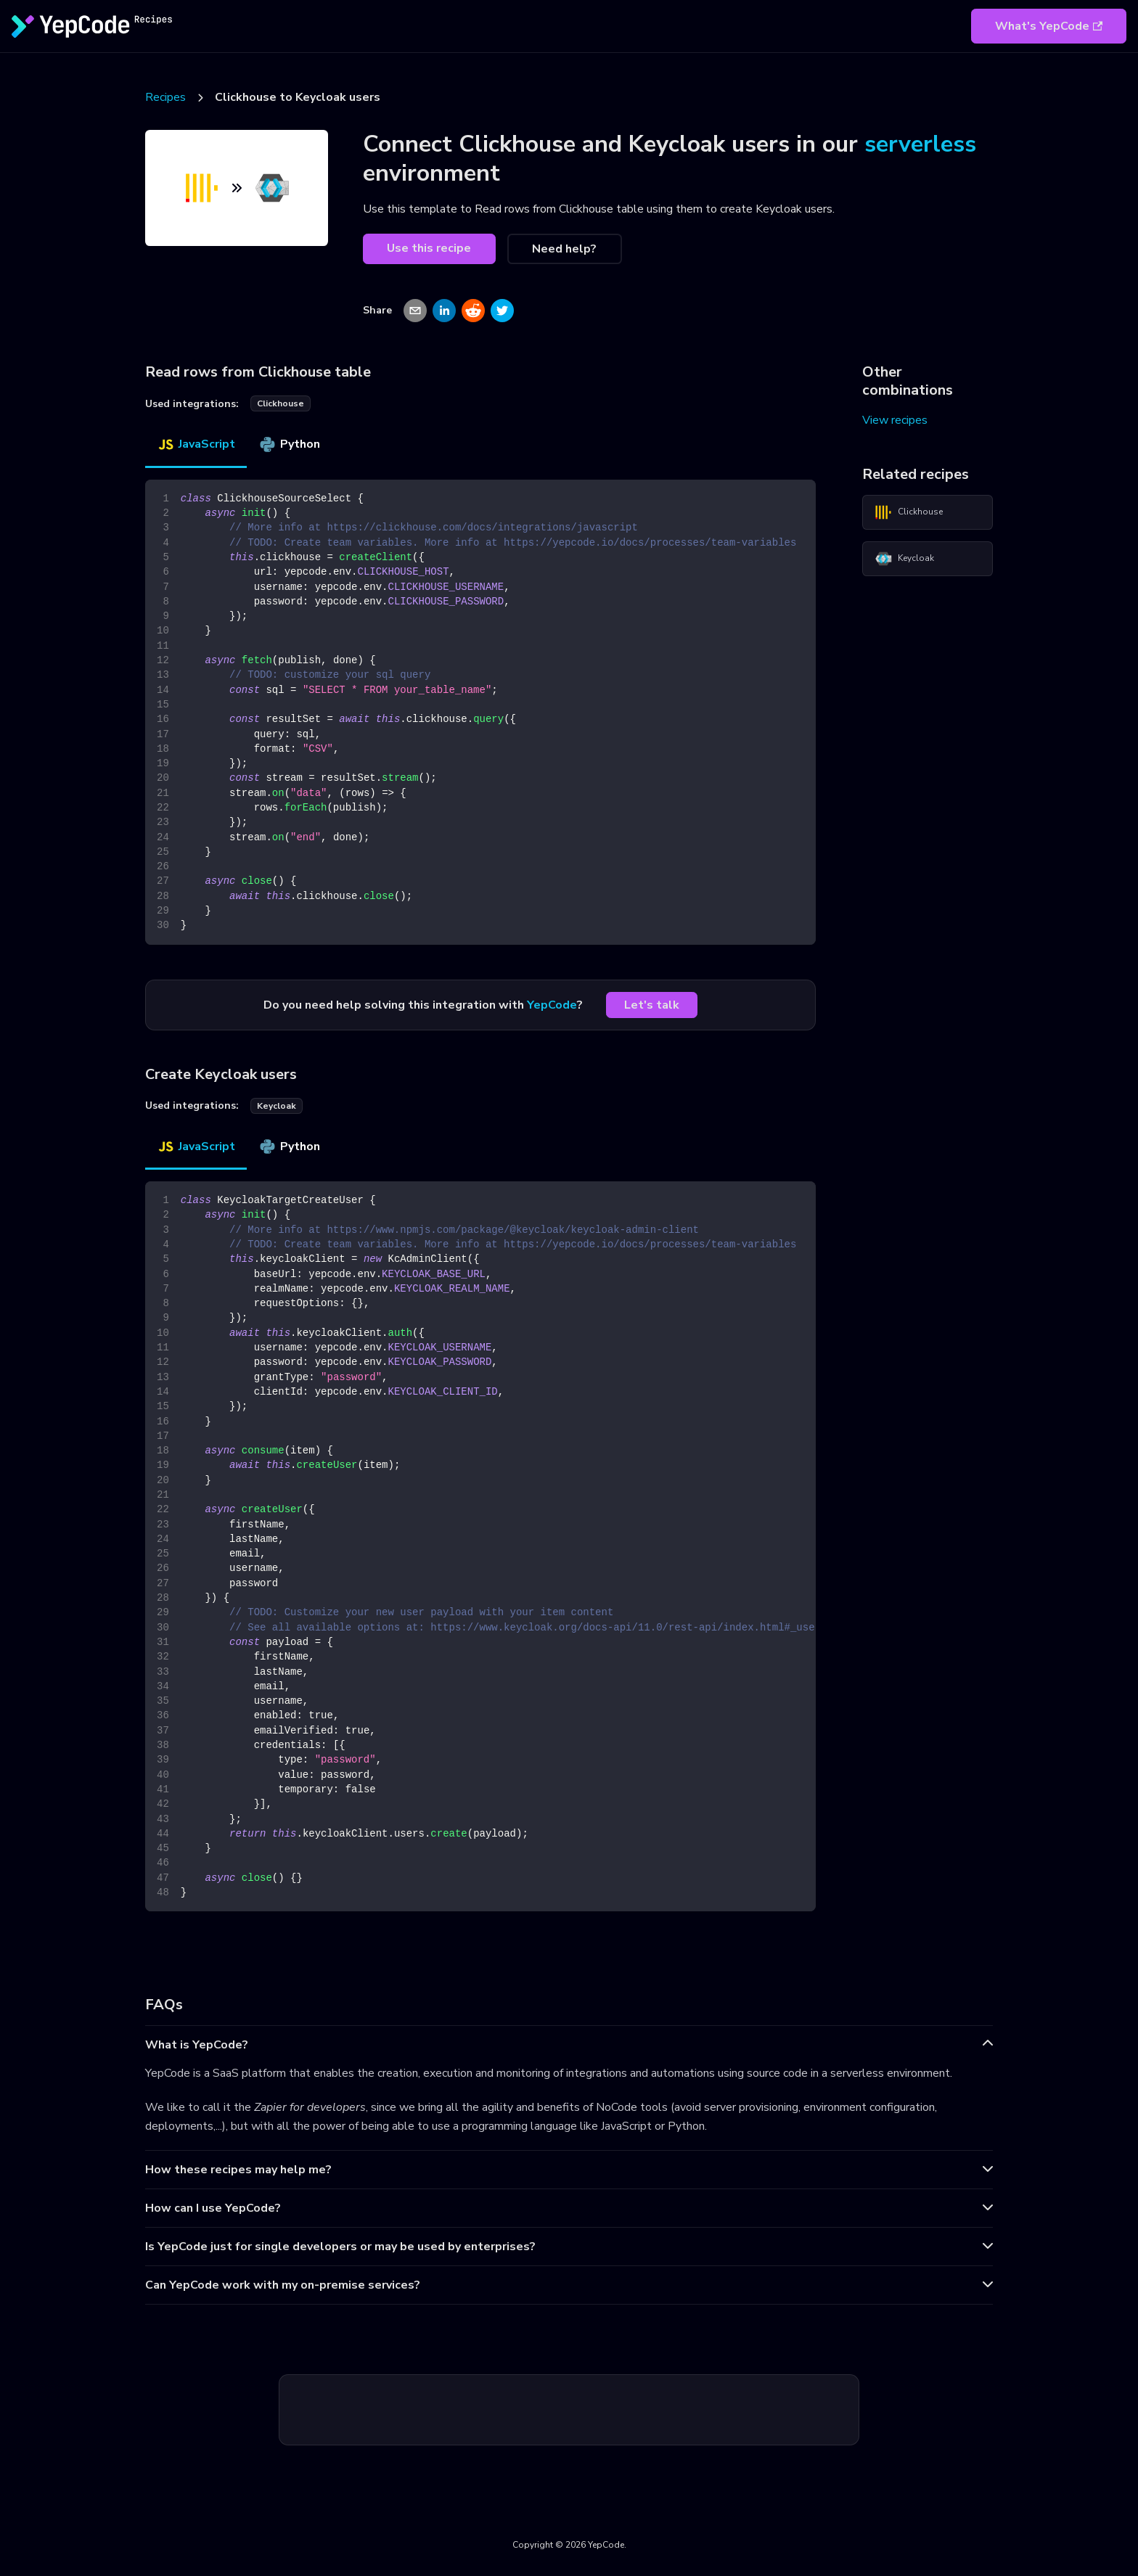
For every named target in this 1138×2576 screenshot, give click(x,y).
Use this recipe (429, 248)
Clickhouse (909, 512)
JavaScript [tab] (196, 444)
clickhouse (280, 403)
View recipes (895, 420)
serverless (920, 144)
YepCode (552, 1005)
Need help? (564, 249)
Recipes (165, 97)
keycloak (276, 1106)
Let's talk (651, 1005)
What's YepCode (1048, 26)
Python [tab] (289, 444)
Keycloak (904, 558)
